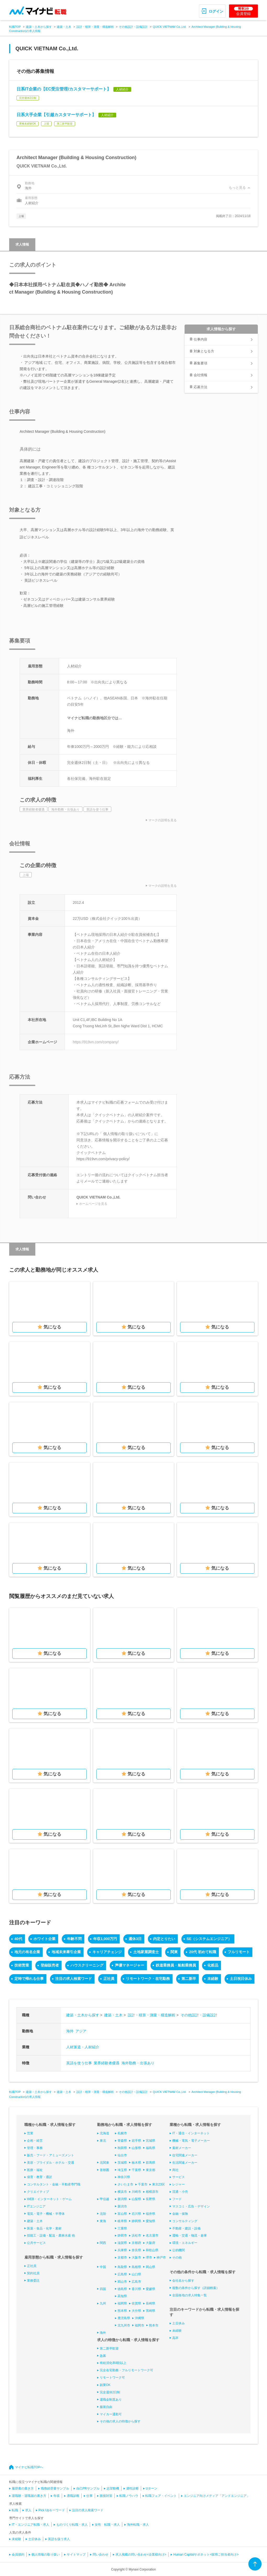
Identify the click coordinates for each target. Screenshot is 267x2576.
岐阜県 (122, 2221)
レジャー (178, 2184)
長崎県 (150, 2303)
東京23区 (158, 2184)
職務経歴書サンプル (55, 2488)
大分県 (136, 2311)
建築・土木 (64, 26)
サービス (178, 2177)
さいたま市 (125, 2184)
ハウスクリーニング (86, 1965)
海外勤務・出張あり (137, 2063)
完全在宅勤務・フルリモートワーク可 (126, 2370)
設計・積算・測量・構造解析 (95, 26)
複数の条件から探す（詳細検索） (195, 2288)
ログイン (216, 11)
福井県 (150, 2214)
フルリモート (239, 1952)
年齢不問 (74, 1939)
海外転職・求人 (138, 2524)
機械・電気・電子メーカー (191, 2140)
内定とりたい (164, 1939)
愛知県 (150, 2221)
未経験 (212, 1978)
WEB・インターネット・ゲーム (49, 2199)
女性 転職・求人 (107, 2524)
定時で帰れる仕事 (29, 1978)
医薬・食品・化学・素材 (44, 2228)
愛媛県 (150, 2289)
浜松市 (136, 2235)
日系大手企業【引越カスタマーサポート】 (56, 114)
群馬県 (150, 2162)
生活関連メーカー (184, 2162)
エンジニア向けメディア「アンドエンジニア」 (217, 2496)
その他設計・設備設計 (133, 26)
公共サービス (36, 2243)
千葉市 (142, 2184)
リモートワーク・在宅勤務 (148, 1978)
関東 (174, 1952)
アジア (80, 2031)
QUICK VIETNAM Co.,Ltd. (169, 26)
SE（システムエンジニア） (209, 1939)
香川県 (136, 2289)
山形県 (136, 2148)
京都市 (122, 2257)
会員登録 (243, 11)
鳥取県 (122, 2267)
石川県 (136, 2214)
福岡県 (122, 2303)
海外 (70, 2031)
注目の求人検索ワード (73, 1978)
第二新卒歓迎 (109, 2348)
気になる (52, 1327)
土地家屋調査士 (146, 1952)
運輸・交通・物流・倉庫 (189, 2235)
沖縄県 (139, 2318)
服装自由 (106, 2407)
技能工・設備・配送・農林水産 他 (51, 2235)
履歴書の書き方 (23, 2488)
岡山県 (150, 2267)
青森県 (122, 2140)
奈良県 (136, 2250)
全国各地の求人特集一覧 (189, 2295)
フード (177, 2199)
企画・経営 (35, 2140)
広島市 (136, 2281)
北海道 (104, 2133)
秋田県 (122, 2148)
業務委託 (33, 2280)
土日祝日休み (241, 1978)
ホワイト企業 (44, 1939)
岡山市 (122, 2281)
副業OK (105, 2385)
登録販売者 (50, 1965)
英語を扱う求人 (59, 2539)
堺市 (149, 2257)
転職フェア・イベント (161, 2496)
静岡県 (136, 2221)
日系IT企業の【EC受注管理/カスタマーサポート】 (63, 89)
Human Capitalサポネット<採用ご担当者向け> (205, 2554)
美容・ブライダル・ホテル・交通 (50, 2162)
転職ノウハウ (128, 2496)
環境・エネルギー (184, 2243)
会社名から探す (183, 2280)
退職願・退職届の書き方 (29, 2496)
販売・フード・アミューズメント (50, 2155)
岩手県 (136, 2140)
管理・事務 (35, 2148)
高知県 (122, 2296)
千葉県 (136, 2170)
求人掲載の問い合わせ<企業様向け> (140, 2554)
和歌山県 (152, 2250)
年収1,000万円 (105, 1939)
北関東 (104, 2162)
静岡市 (122, 2235)
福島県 (150, 2148)
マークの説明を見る (162, 820)
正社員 (108, 1978)
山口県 (136, 2274)
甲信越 (104, 2199)
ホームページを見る (93, 1204)
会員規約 (18, 2554)
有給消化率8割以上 (113, 2363)
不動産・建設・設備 (186, 2228)
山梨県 (136, 2199)
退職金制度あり (111, 2399)
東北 (103, 2140)
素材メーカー (181, 2148)
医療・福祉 (35, 2170)
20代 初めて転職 (202, 1952)
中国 (103, 2267)
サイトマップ (76, 2554)
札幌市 (122, 2133)
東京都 (150, 2170)
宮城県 (150, 2140)
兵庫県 (122, 2250)
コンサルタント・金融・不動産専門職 (53, 2184)
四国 (103, 2289)
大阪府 (150, 2243)
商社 (175, 2170)
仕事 (89, 2496)
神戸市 (161, 2257)
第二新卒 (188, 1978)
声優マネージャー (129, 1965)
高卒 (175, 2338)
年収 (56, 2496)
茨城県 (122, 2162)
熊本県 (122, 2311)
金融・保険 (180, 2214)
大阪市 (136, 2257)
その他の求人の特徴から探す (120, 2421)
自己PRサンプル (87, 2488)
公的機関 (178, 2250)
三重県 (122, 2228)
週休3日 (135, 1939)
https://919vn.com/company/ (96, 1042)
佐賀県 (136, 2303)
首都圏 (104, 2170)
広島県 (122, 2274)
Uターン (152, 2488)
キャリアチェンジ (107, 1952)
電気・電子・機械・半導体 (46, 2214)
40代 (18, 1939)
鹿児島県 (124, 2318)
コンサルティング (184, 2221)
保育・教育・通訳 (39, 2177)
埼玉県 (122, 2170)
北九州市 (124, 2325)
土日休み (178, 2323)
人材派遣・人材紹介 (82, 2047)
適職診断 (73, 2496)
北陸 (103, 2214)
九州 (103, 2303)
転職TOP (15, 26)
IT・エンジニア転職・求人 (30, 2524)
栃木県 (136, 2162)
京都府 (136, 2243)
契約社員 (33, 2273)
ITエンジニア (36, 2206)
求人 (28, 2510)
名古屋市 (152, 2235)
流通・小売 (180, 2192)
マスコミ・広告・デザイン (191, 2206)
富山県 (122, 2214)
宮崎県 (150, 2311)
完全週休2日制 (110, 2392)
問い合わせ (100, 2554)
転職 (15, 2510)
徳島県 (122, 2289)
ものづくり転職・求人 (72, 2524)
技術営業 (21, 1965)
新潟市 (122, 2206)
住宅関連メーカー (184, 2155)
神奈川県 (124, 2177)
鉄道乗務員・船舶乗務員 (176, 1965)
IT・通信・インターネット (191, 2133)
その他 (177, 2257)
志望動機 (113, 2488)
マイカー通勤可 (111, 2414)
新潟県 (122, 2199)
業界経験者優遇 (106, 2063)
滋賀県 (122, 2243)
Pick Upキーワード (51, 2510)
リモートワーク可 (112, 2377)
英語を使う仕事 (79, 2063)
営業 (30, 2133)
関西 (103, 2243)
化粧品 (212, 1965)
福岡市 (139, 2325)
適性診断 (132, 2488)
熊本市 (153, 2325)
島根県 (136, 2267)
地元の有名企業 (27, 1952)
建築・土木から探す (39, 26)
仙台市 (122, 2155)
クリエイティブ (38, 2192)
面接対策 (106, 2496)
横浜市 (122, 2192)
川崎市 (136, 2192)
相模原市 (152, 2192)
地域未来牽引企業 (66, 1952)
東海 (103, 2221)
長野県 (150, 2199)
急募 (103, 2356)
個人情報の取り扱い (45, 2554)
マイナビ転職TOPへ (29, 2467)
